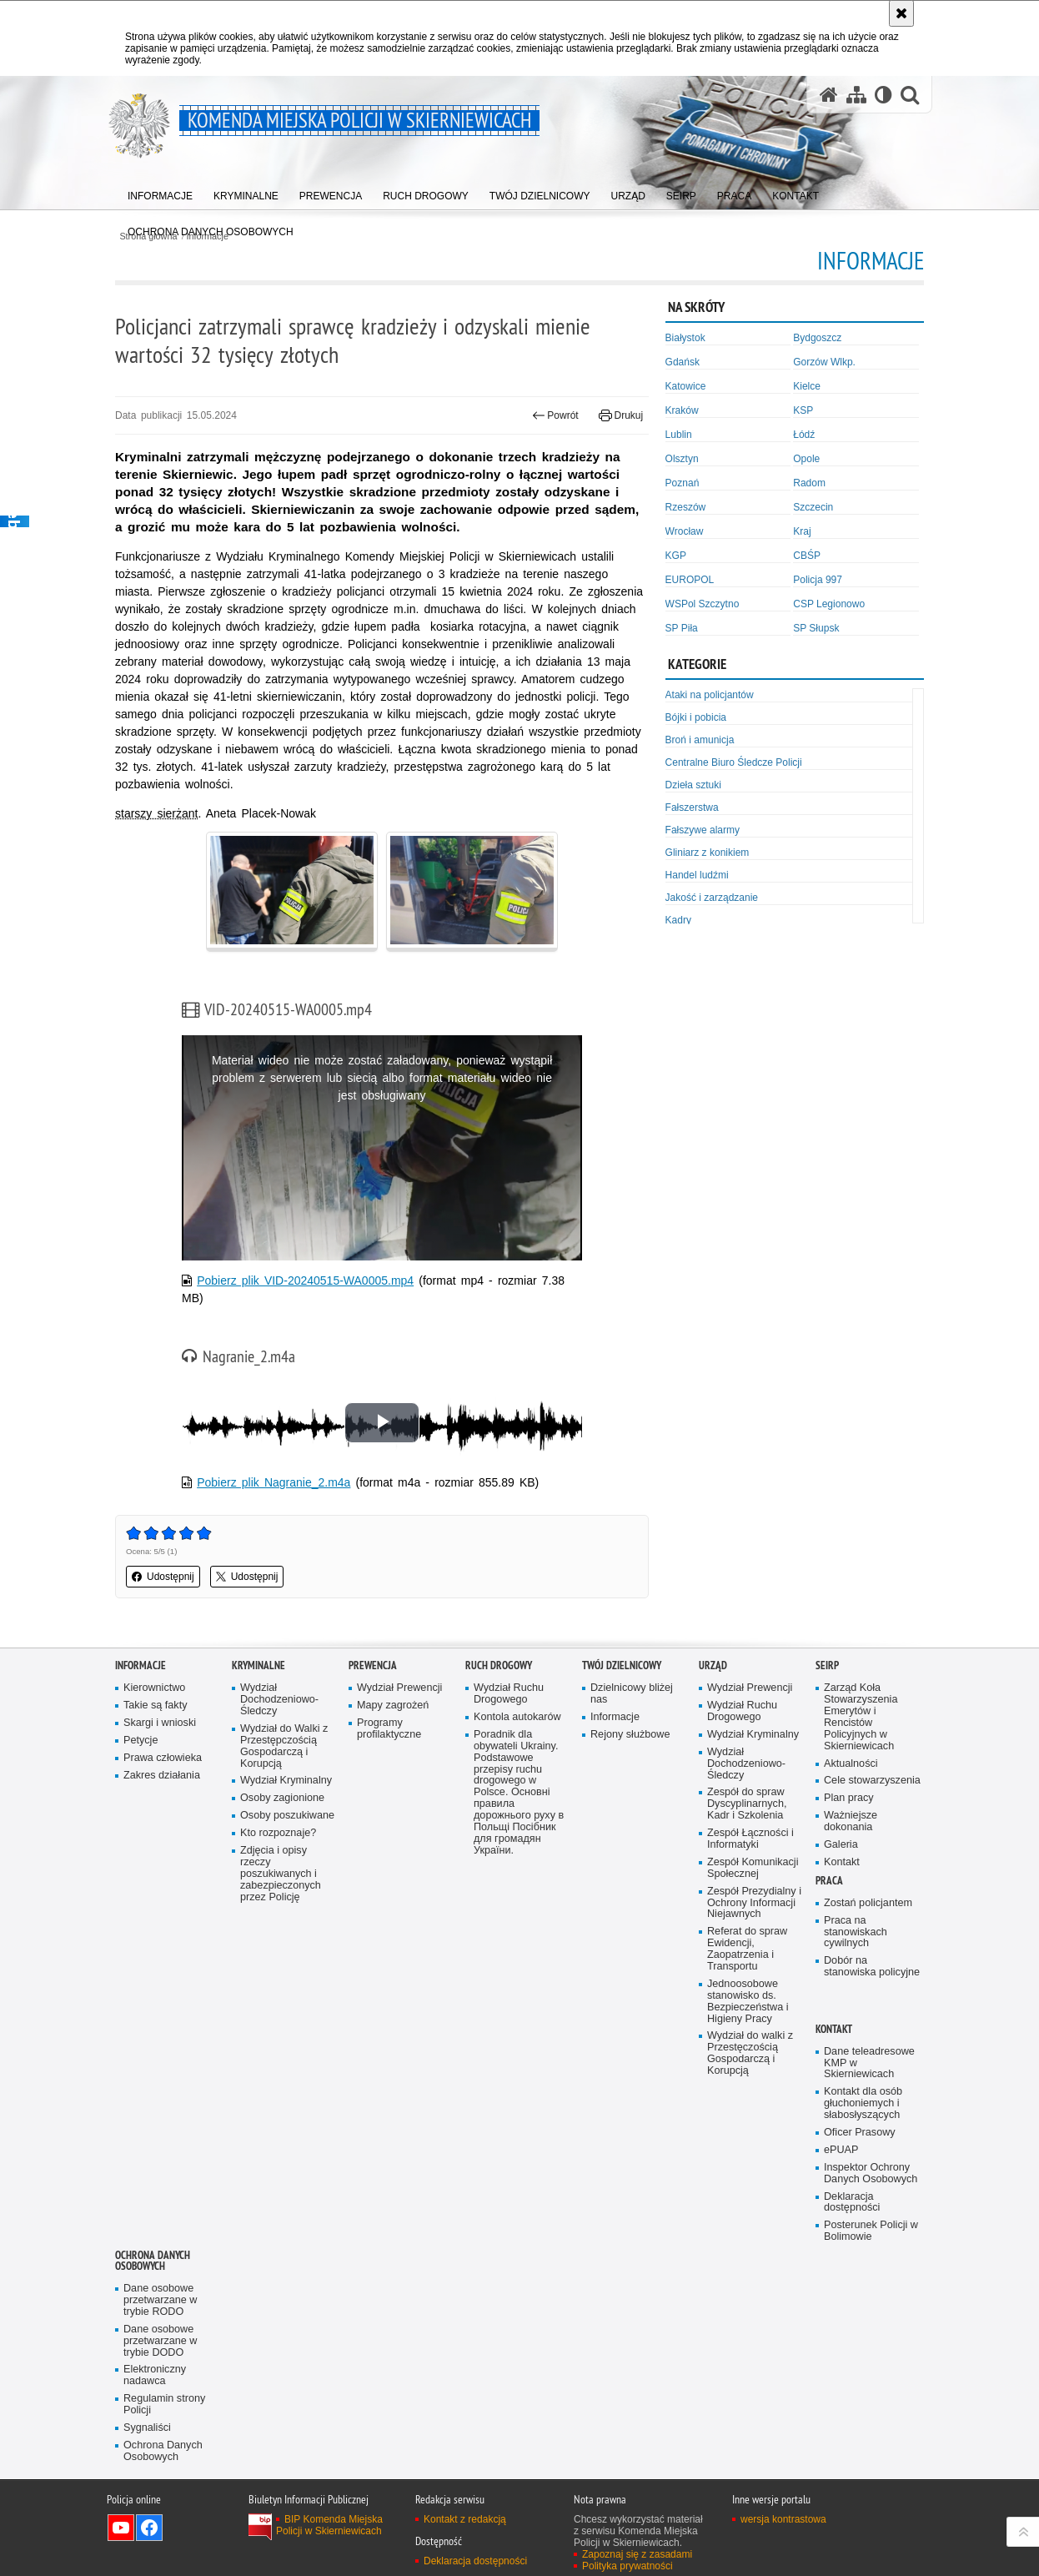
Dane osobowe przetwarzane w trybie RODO (160, 2300)
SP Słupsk (816, 628)
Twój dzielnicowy (621, 1665)
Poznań (682, 483)
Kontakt (842, 1862)
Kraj (802, 531)
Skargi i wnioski (159, 1723)
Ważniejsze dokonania (850, 1821)
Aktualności (851, 1763)
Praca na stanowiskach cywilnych (855, 1932)
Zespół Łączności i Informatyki (750, 1839)
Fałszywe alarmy (702, 830)
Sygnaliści (147, 2428)
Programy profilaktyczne (389, 1729)
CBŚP (807, 555)
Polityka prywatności (627, 2566)
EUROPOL (690, 580)
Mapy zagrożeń (393, 1705)
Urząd (713, 1665)
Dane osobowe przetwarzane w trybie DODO (160, 2341)
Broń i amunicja (700, 740)
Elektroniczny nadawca (154, 2375)
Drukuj (621, 415)
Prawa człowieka (162, 1758)
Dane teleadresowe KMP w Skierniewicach (869, 2063)
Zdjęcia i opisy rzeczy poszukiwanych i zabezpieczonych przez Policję (280, 1874)
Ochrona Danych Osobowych (152, 2260)
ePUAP (841, 2150)
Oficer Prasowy (860, 2132)
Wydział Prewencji (399, 1688)
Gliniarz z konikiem (707, 852)
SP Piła (681, 628)
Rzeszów (685, 507)
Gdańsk (682, 362)
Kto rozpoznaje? (278, 1833)
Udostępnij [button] (163, 1576)
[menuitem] (160, 192)
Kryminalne (258, 1665)
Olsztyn (682, 459)
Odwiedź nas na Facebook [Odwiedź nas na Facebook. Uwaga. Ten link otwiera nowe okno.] (149, 2527)
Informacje (140, 1665)
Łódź (804, 434)
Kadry (678, 920)
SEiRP (827, 1665)
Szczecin (813, 507)
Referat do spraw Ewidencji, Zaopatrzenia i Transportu (747, 1949)
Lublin (678, 434)
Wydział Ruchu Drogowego (509, 1694)
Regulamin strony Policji (164, 2404)
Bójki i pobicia (695, 717)
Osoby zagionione (282, 1798)
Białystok (685, 338)
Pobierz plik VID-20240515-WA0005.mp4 (305, 1280)
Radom (809, 483)
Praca (829, 1881)
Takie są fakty (155, 1705)
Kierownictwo (154, 1688)
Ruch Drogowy (498, 1665)
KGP (675, 555)
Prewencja (373, 1665)
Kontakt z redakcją (465, 2519)
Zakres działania (161, 1775)
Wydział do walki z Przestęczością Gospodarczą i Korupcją (750, 2053)
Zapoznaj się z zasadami (637, 2554)
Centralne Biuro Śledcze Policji (733, 762)
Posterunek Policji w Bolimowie (871, 2231)
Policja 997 (817, 580)
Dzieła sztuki (693, 785)
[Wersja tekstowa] (883, 94)
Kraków (682, 410)
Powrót (555, 415)
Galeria (841, 1844)
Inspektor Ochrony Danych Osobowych (870, 2173)
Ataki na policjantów (709, 695)
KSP (803, 410)
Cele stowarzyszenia (872, 1780)
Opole (806, 459)
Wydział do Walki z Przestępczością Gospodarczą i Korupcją (284, 1746)
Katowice (685, 386)
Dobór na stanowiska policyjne (872, 1966)
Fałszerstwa (692, 807)
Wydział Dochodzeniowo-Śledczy (279, 1700)
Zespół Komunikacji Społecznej (752, 1868)
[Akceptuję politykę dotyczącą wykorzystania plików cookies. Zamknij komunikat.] (901, 13)
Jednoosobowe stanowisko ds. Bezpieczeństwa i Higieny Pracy (748, 2002)
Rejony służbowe (630, 1734)
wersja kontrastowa (783, 2519)
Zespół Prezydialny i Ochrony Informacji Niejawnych (754, 1903)
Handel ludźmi (697, 875)
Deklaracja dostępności (852, 2202)
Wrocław (684, 531)
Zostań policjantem (868, 1903)
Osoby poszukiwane (287, 1815)
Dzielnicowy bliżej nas (631, 1694)
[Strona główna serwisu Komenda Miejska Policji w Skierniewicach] (829, 94)
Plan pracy (849, 1798)
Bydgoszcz (817, 338)
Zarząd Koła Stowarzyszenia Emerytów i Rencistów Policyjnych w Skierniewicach (860, 1717)
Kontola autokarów (517, 1717)
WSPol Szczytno (702, 604)
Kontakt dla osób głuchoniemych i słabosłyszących (863, 2103)
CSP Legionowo (829, 604)
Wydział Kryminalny (286, 1780)
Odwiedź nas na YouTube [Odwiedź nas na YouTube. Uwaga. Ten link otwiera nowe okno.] (121, 2527)
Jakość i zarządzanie (711, 897)
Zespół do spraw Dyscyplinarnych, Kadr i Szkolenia (746, 1804)
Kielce (807, 386)
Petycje (140, 1740)
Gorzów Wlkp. (824, 362)
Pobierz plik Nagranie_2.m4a (273, 1482)
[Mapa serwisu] (856, 94)
